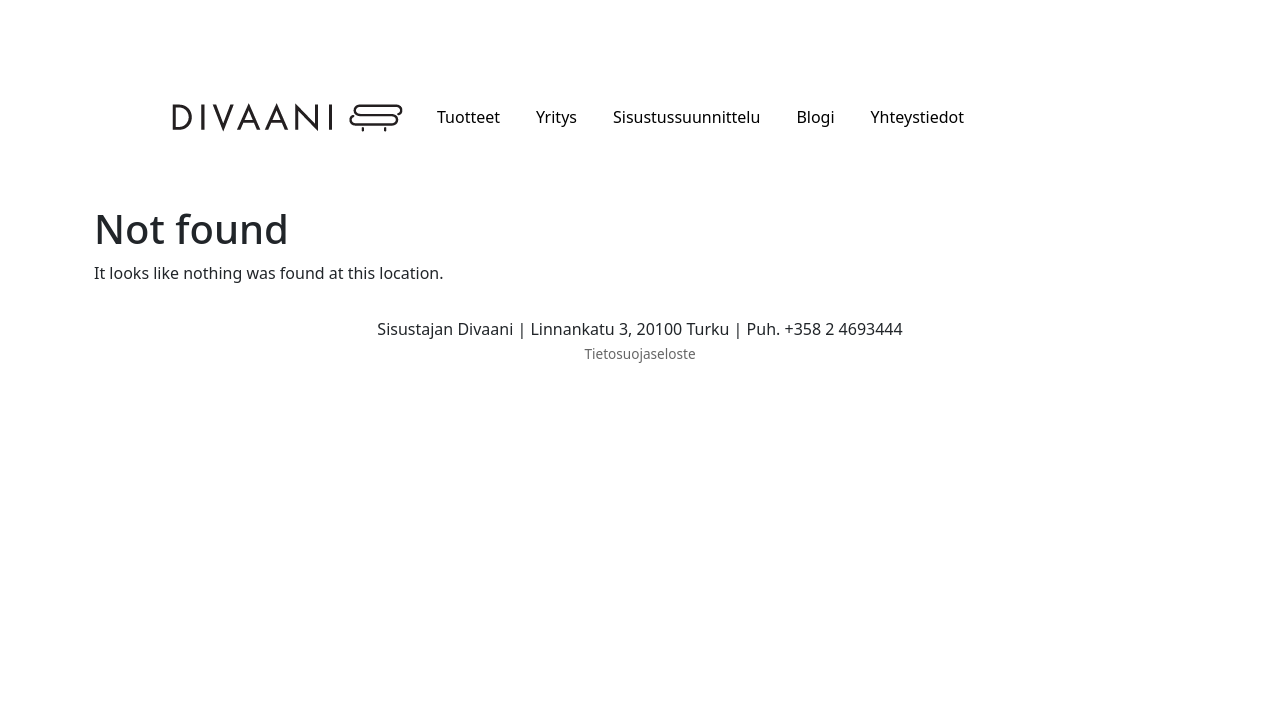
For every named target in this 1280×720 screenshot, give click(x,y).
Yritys (556, 117)
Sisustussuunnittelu (686, 117)
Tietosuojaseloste (639, 353)
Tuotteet (468, 117)
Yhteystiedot (917, 117)
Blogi (815, 117)
